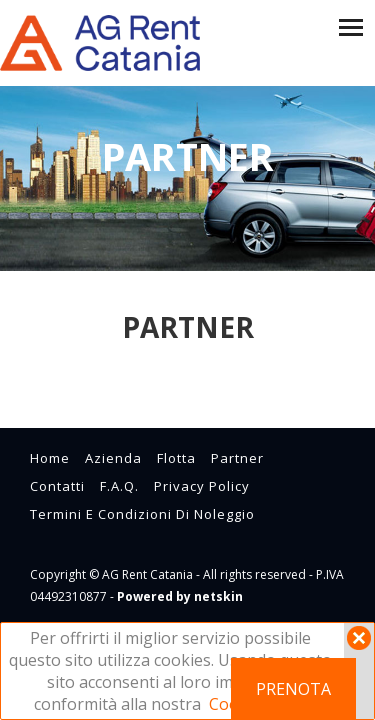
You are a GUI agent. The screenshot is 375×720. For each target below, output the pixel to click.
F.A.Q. (119, 486)
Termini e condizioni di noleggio (142, 514)
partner (237, 458)
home (50, 458)
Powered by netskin (180, 596)
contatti (57, 486)
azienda (113, 458)
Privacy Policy (202, 486)
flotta (176, 458)
